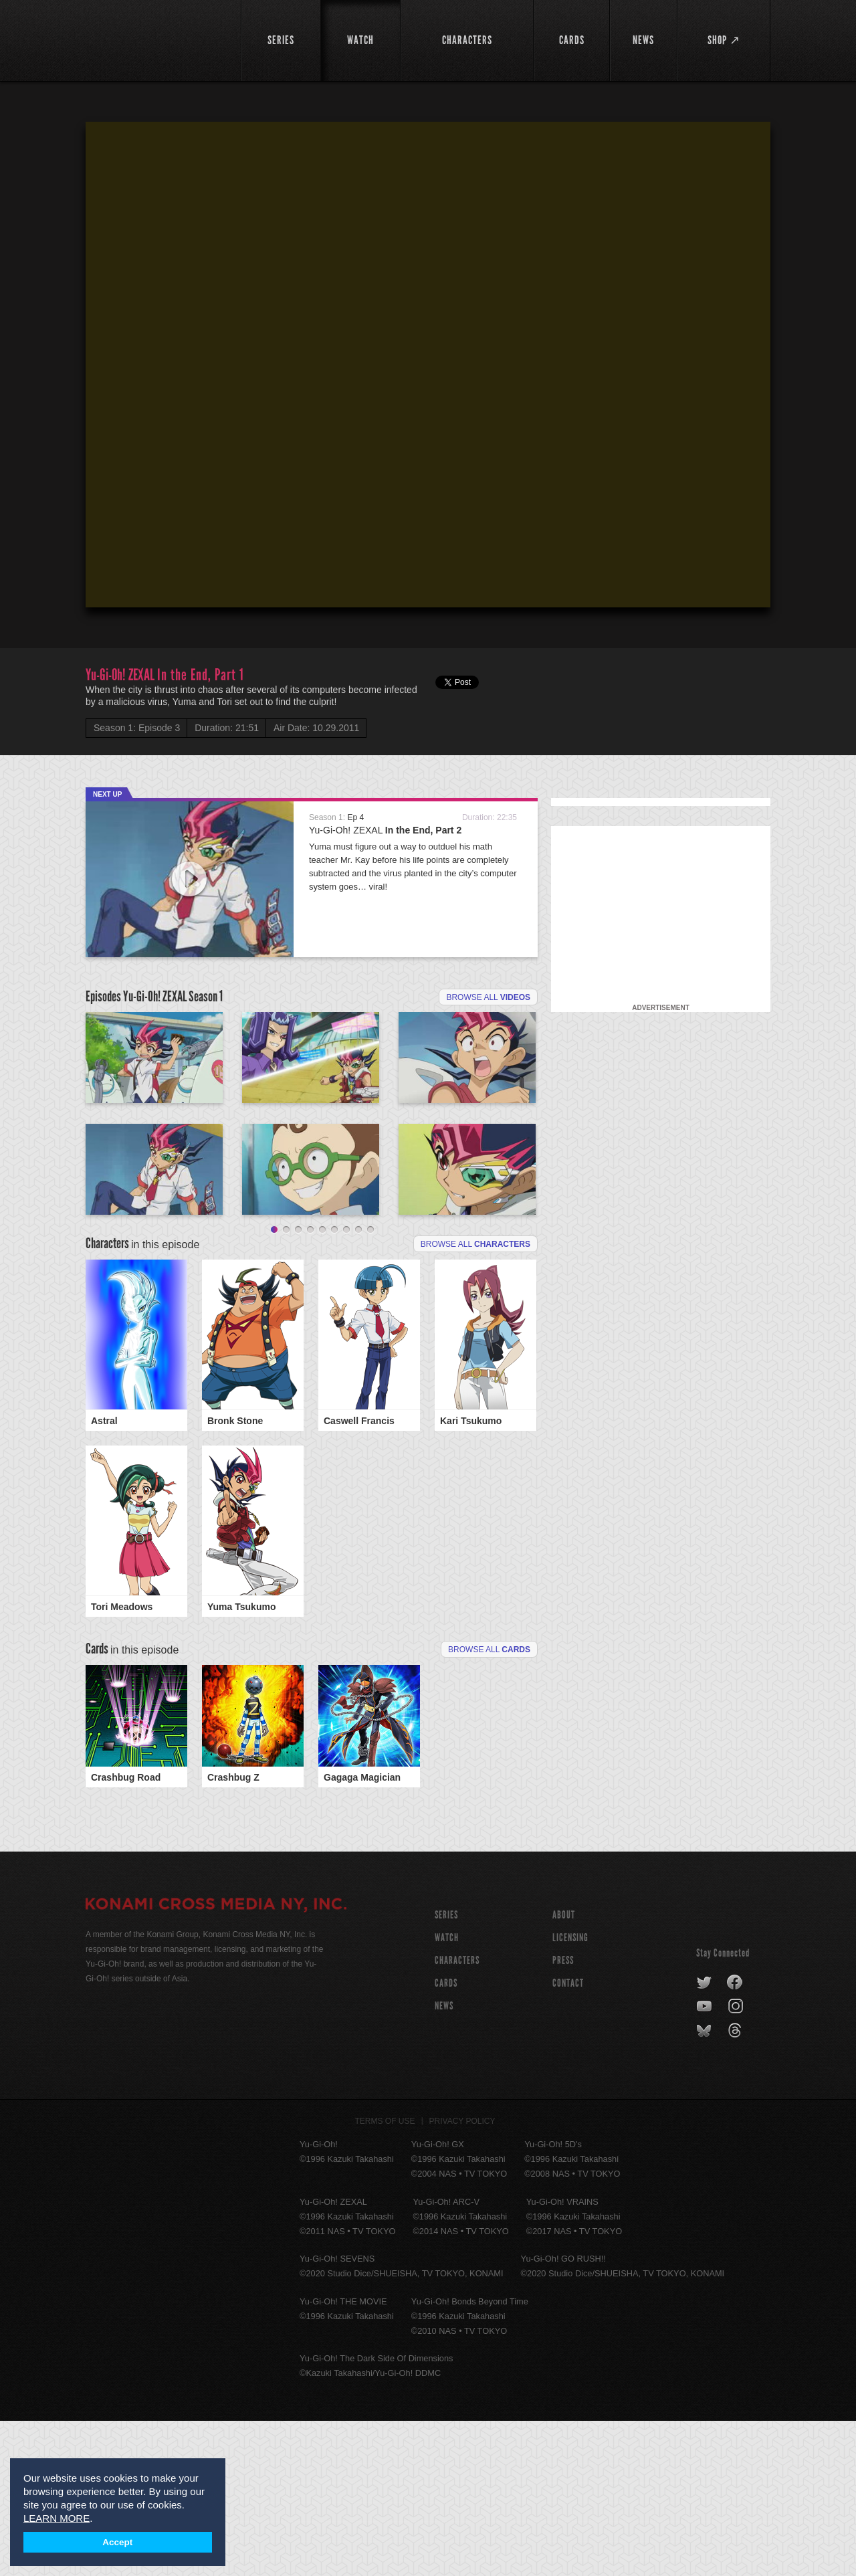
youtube (705, 2162)
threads (736, 2186)
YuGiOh (155, 38)
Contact (568, 2138)
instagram (736, 2162)
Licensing (570, 2092)
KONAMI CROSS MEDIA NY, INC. (216, 2061)
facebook (735, 2138)
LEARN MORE (56, 2518)
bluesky (705, 2186)
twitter (704, 2138)
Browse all (488, 997)
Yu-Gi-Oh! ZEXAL (385, 830)
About (563, 2070)
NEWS (444, 2161)
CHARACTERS (457, 2115)
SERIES (446, 2070)
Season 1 (206, 996)
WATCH (447, 2092)
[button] (431, 367)
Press (563, 2115)
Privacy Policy (462, 2276)
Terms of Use (385, 2276)
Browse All (489, 1804)
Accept (117, 2542)
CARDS (446, 2138)
